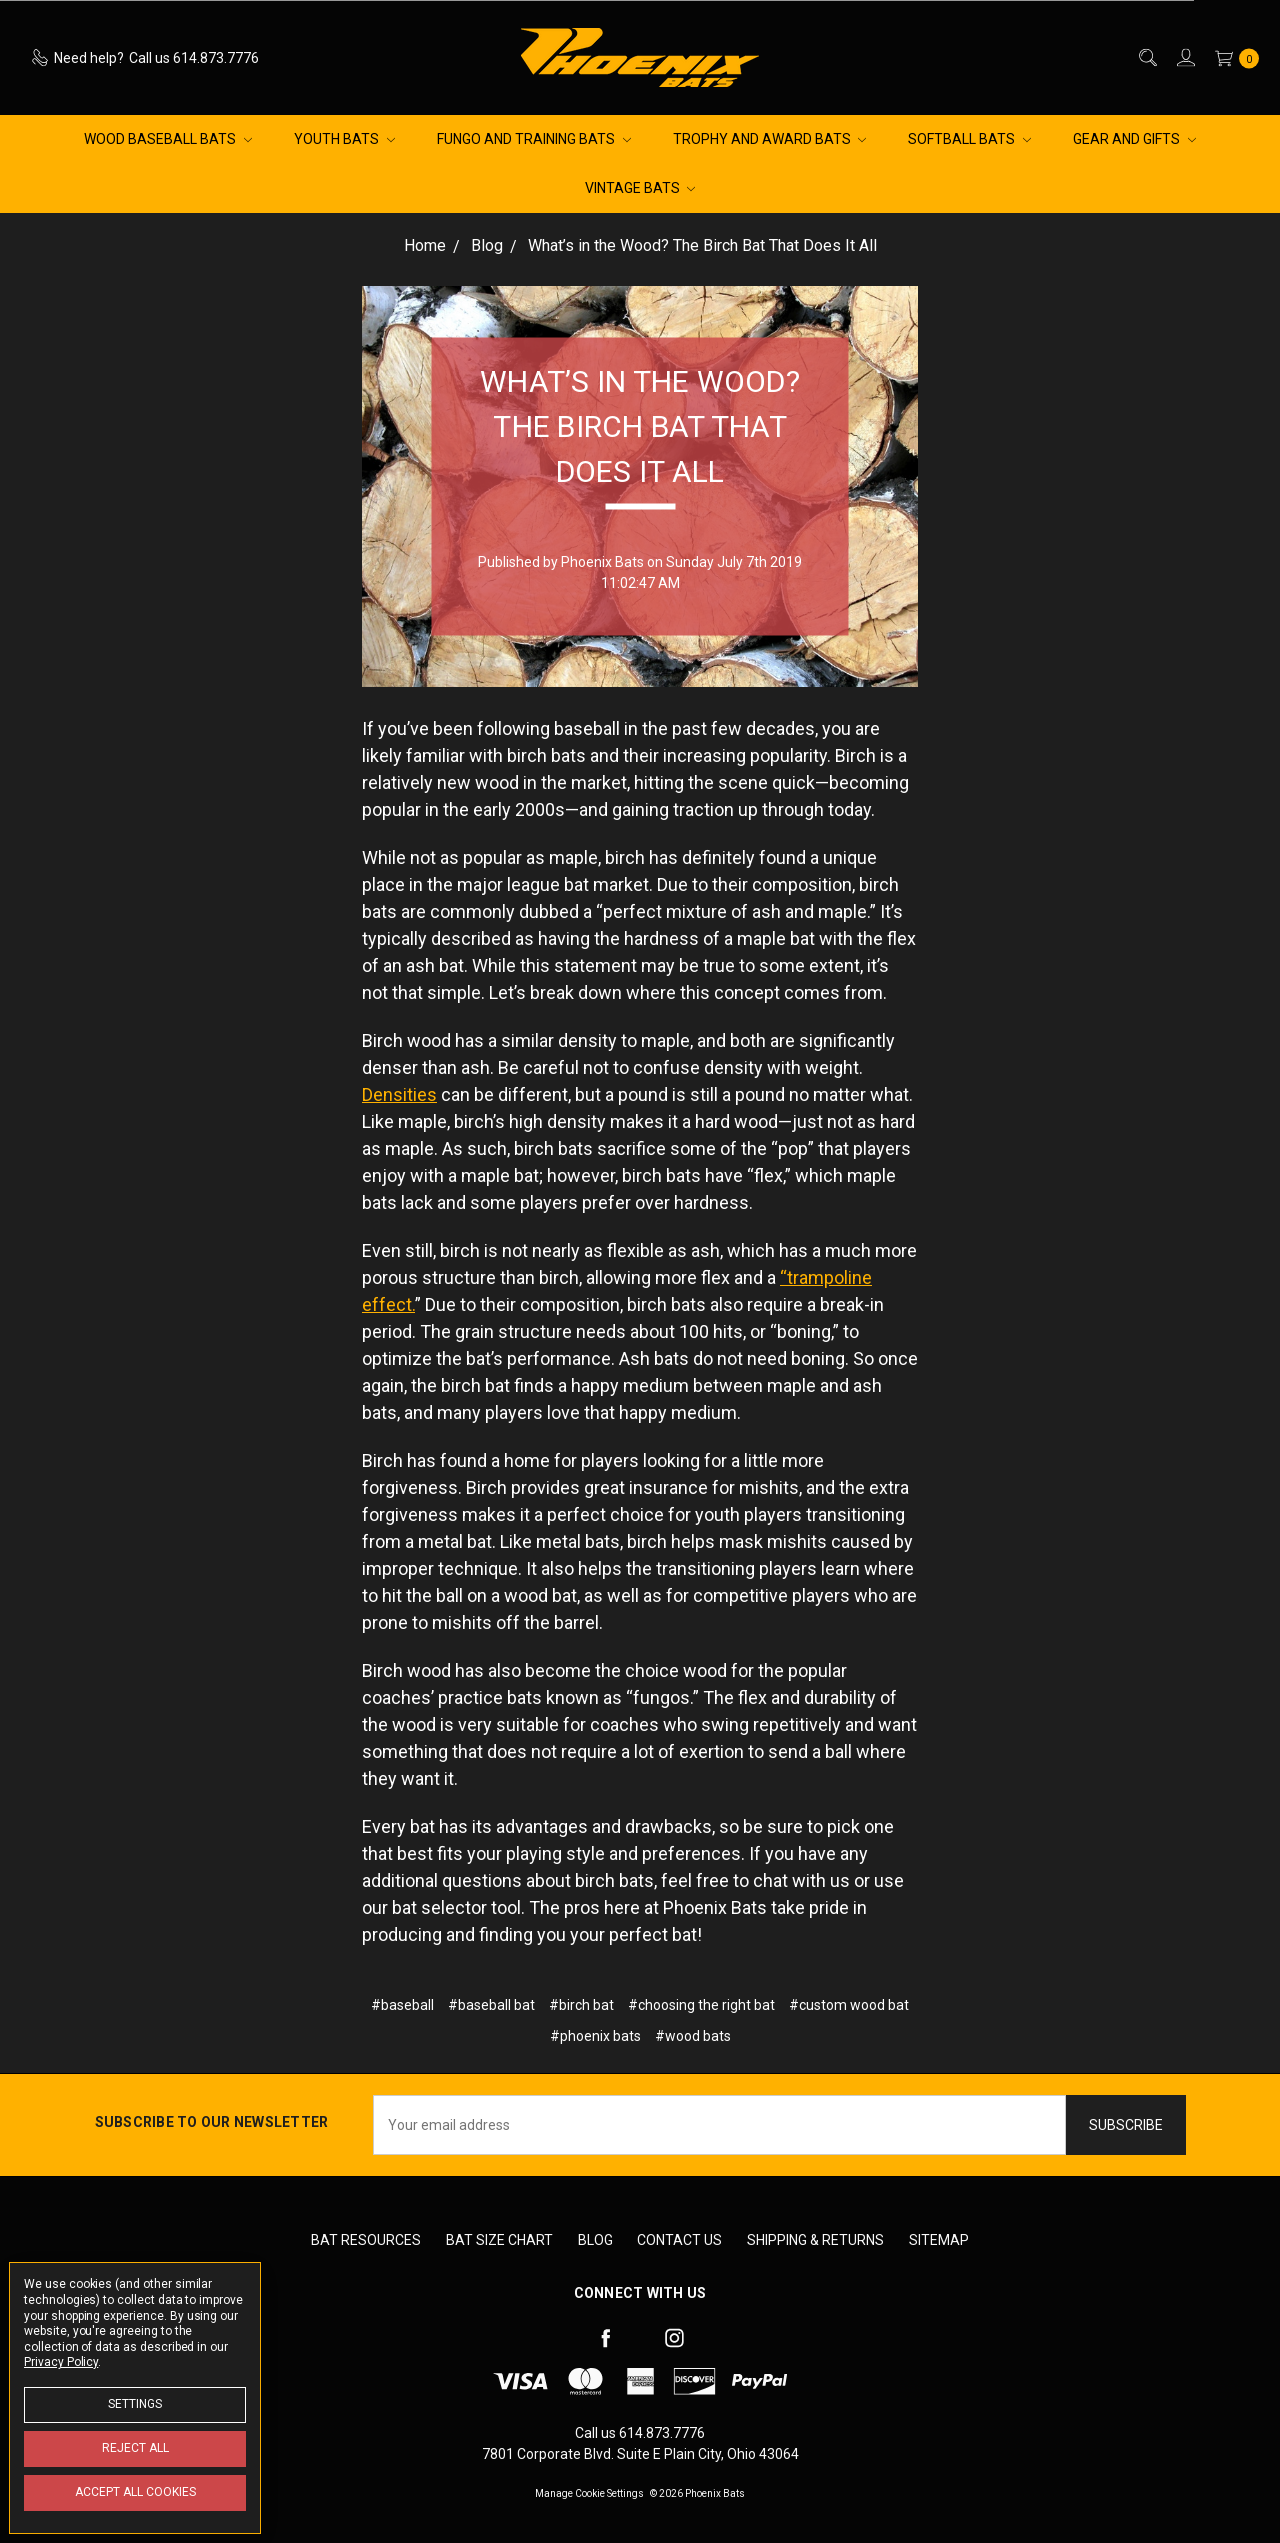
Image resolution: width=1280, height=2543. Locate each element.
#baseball (402, 2005)
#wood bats (693, 2036)
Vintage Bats (640, 188)
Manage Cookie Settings (589, 2493)
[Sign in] (1184, 57)
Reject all (135, 2448)
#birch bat (581, 2005)
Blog (595, 2240)
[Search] (1146, 57)
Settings (135, 2404)
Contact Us (679, 2240)
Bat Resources (366, 2240)
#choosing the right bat (701, 2005)
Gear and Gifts (1134, 139)
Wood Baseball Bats (168, 139)
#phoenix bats (595, 2036)
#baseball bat (491, 2005)
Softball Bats (969, 139)
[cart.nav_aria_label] (1232, 57)
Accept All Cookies (135, 2492)
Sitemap (939, 2240)
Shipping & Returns (815, 2240)
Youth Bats (344, 139)
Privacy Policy (61, 2362)
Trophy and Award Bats (770, 139)
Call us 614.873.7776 (640, 2433)
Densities (399, 1094)
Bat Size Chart (499, 2240)
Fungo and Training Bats (534, 139)
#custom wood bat (849, 2005)
